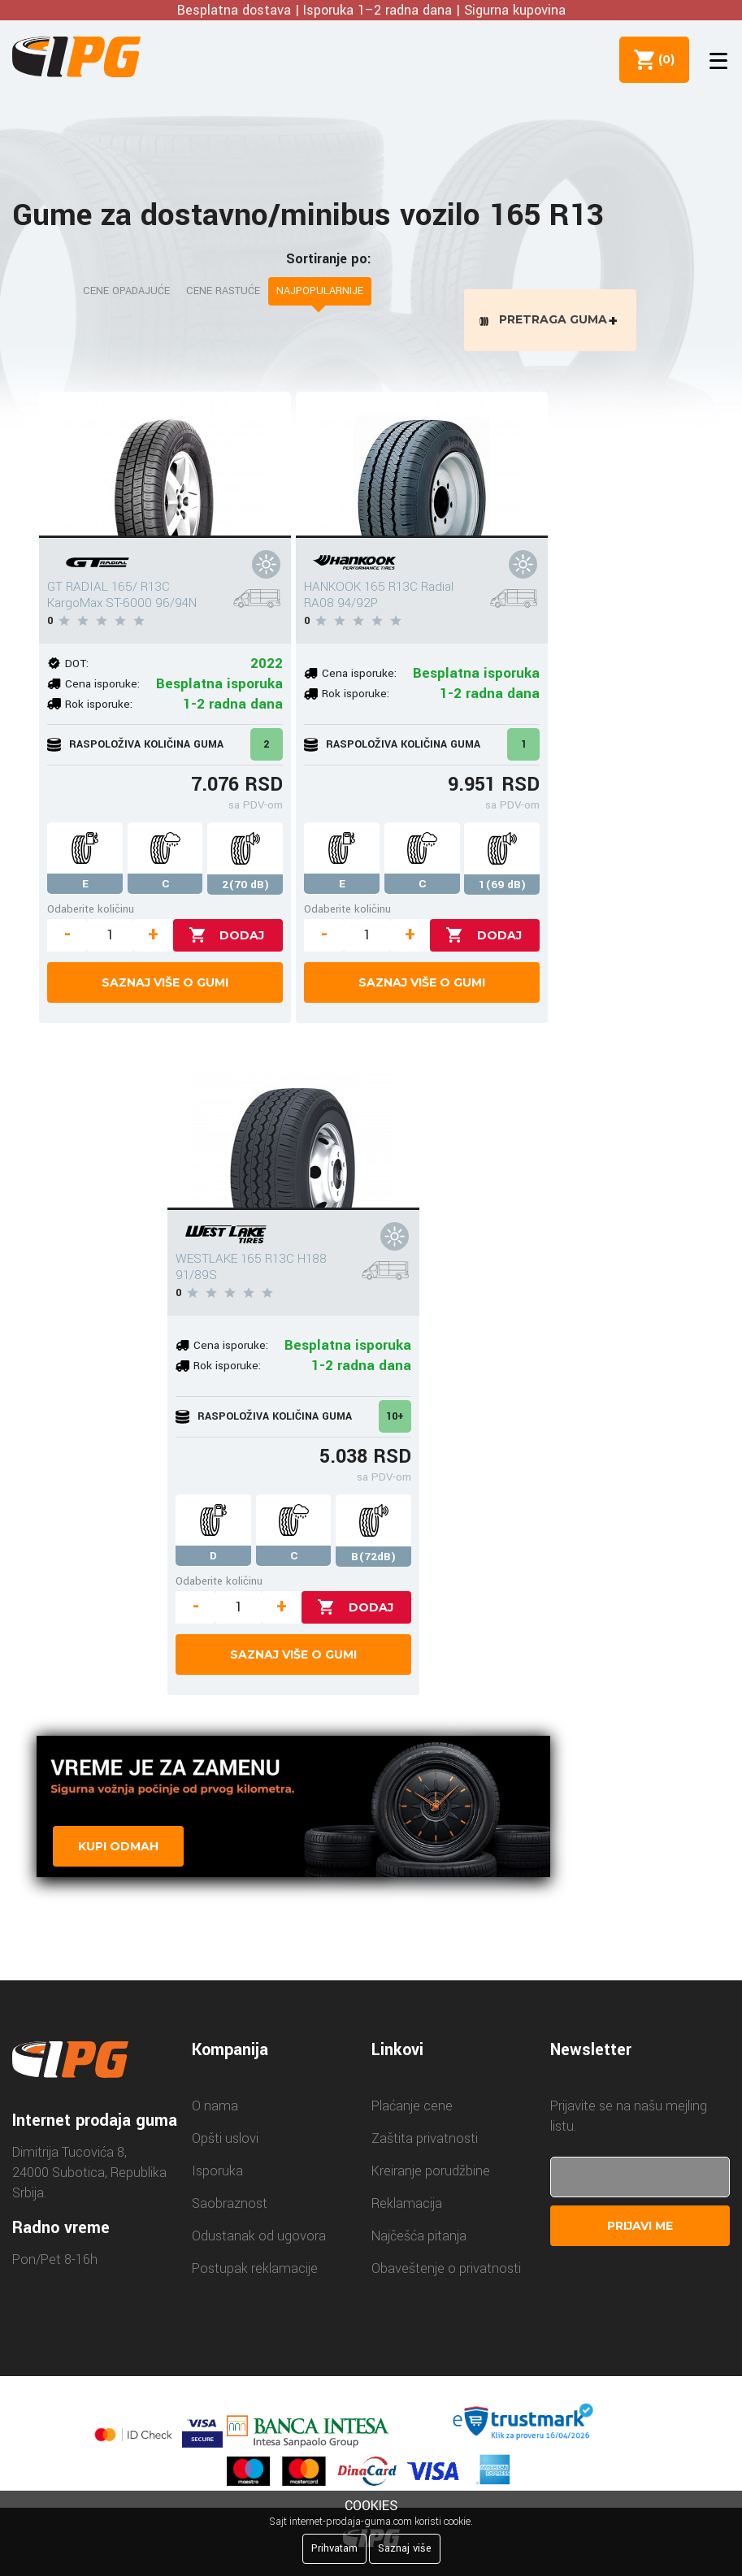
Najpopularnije (319, 291)
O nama (215, 2110)
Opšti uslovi (225, 2142)
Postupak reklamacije (255, 2272)
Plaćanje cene (412, 2110)
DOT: (77, 666)
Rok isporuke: (98, 707)
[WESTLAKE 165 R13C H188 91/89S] (293, 1140)
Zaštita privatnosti (424, 2142)
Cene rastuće (223, 291)
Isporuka (217, 2175)
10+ (395, 1420)
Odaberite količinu (90, 912)
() (661, 59)
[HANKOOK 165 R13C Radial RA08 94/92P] (422, 468)
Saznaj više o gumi (165, 985)
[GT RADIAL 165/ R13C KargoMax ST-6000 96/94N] (165, 468)
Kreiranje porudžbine (430, 2175)
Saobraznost (229, 2207)
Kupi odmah (118, 1850)
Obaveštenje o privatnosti (446, 2272)
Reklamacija (406, 2207)
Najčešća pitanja (418, 2240)
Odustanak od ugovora (259, 2240)
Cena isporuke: (102, 687)
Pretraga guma (553, 321)
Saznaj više (405, 2548)
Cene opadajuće (126, 291)
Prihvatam (334, 2548)
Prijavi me (640, 2230)
